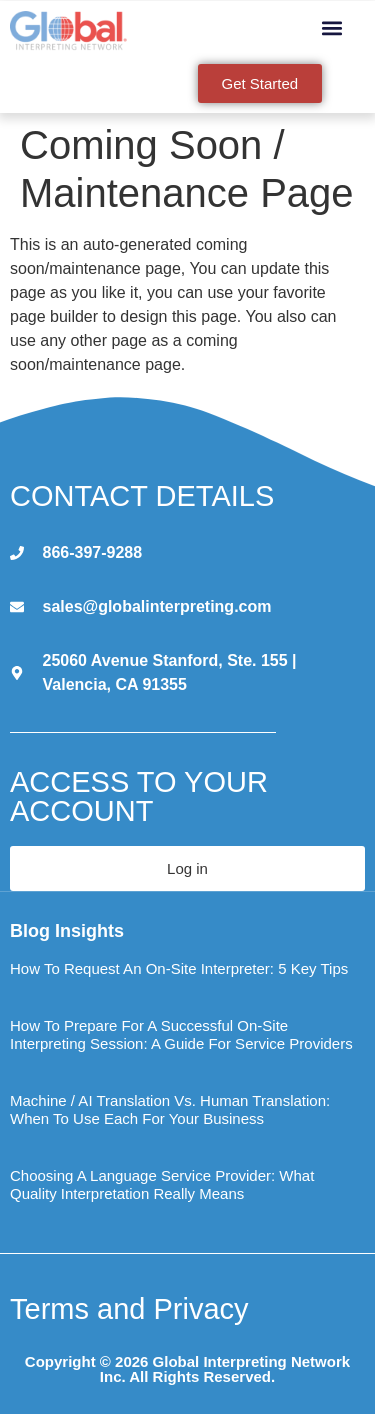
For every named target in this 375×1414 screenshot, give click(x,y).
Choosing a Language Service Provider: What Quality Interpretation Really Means (162, 1184)
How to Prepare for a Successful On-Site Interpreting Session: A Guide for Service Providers (181, 1034)
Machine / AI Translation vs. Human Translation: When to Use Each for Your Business (170, 1109)
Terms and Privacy (129, 1309)
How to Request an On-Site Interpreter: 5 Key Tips (179, 968)
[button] (332, 27)
